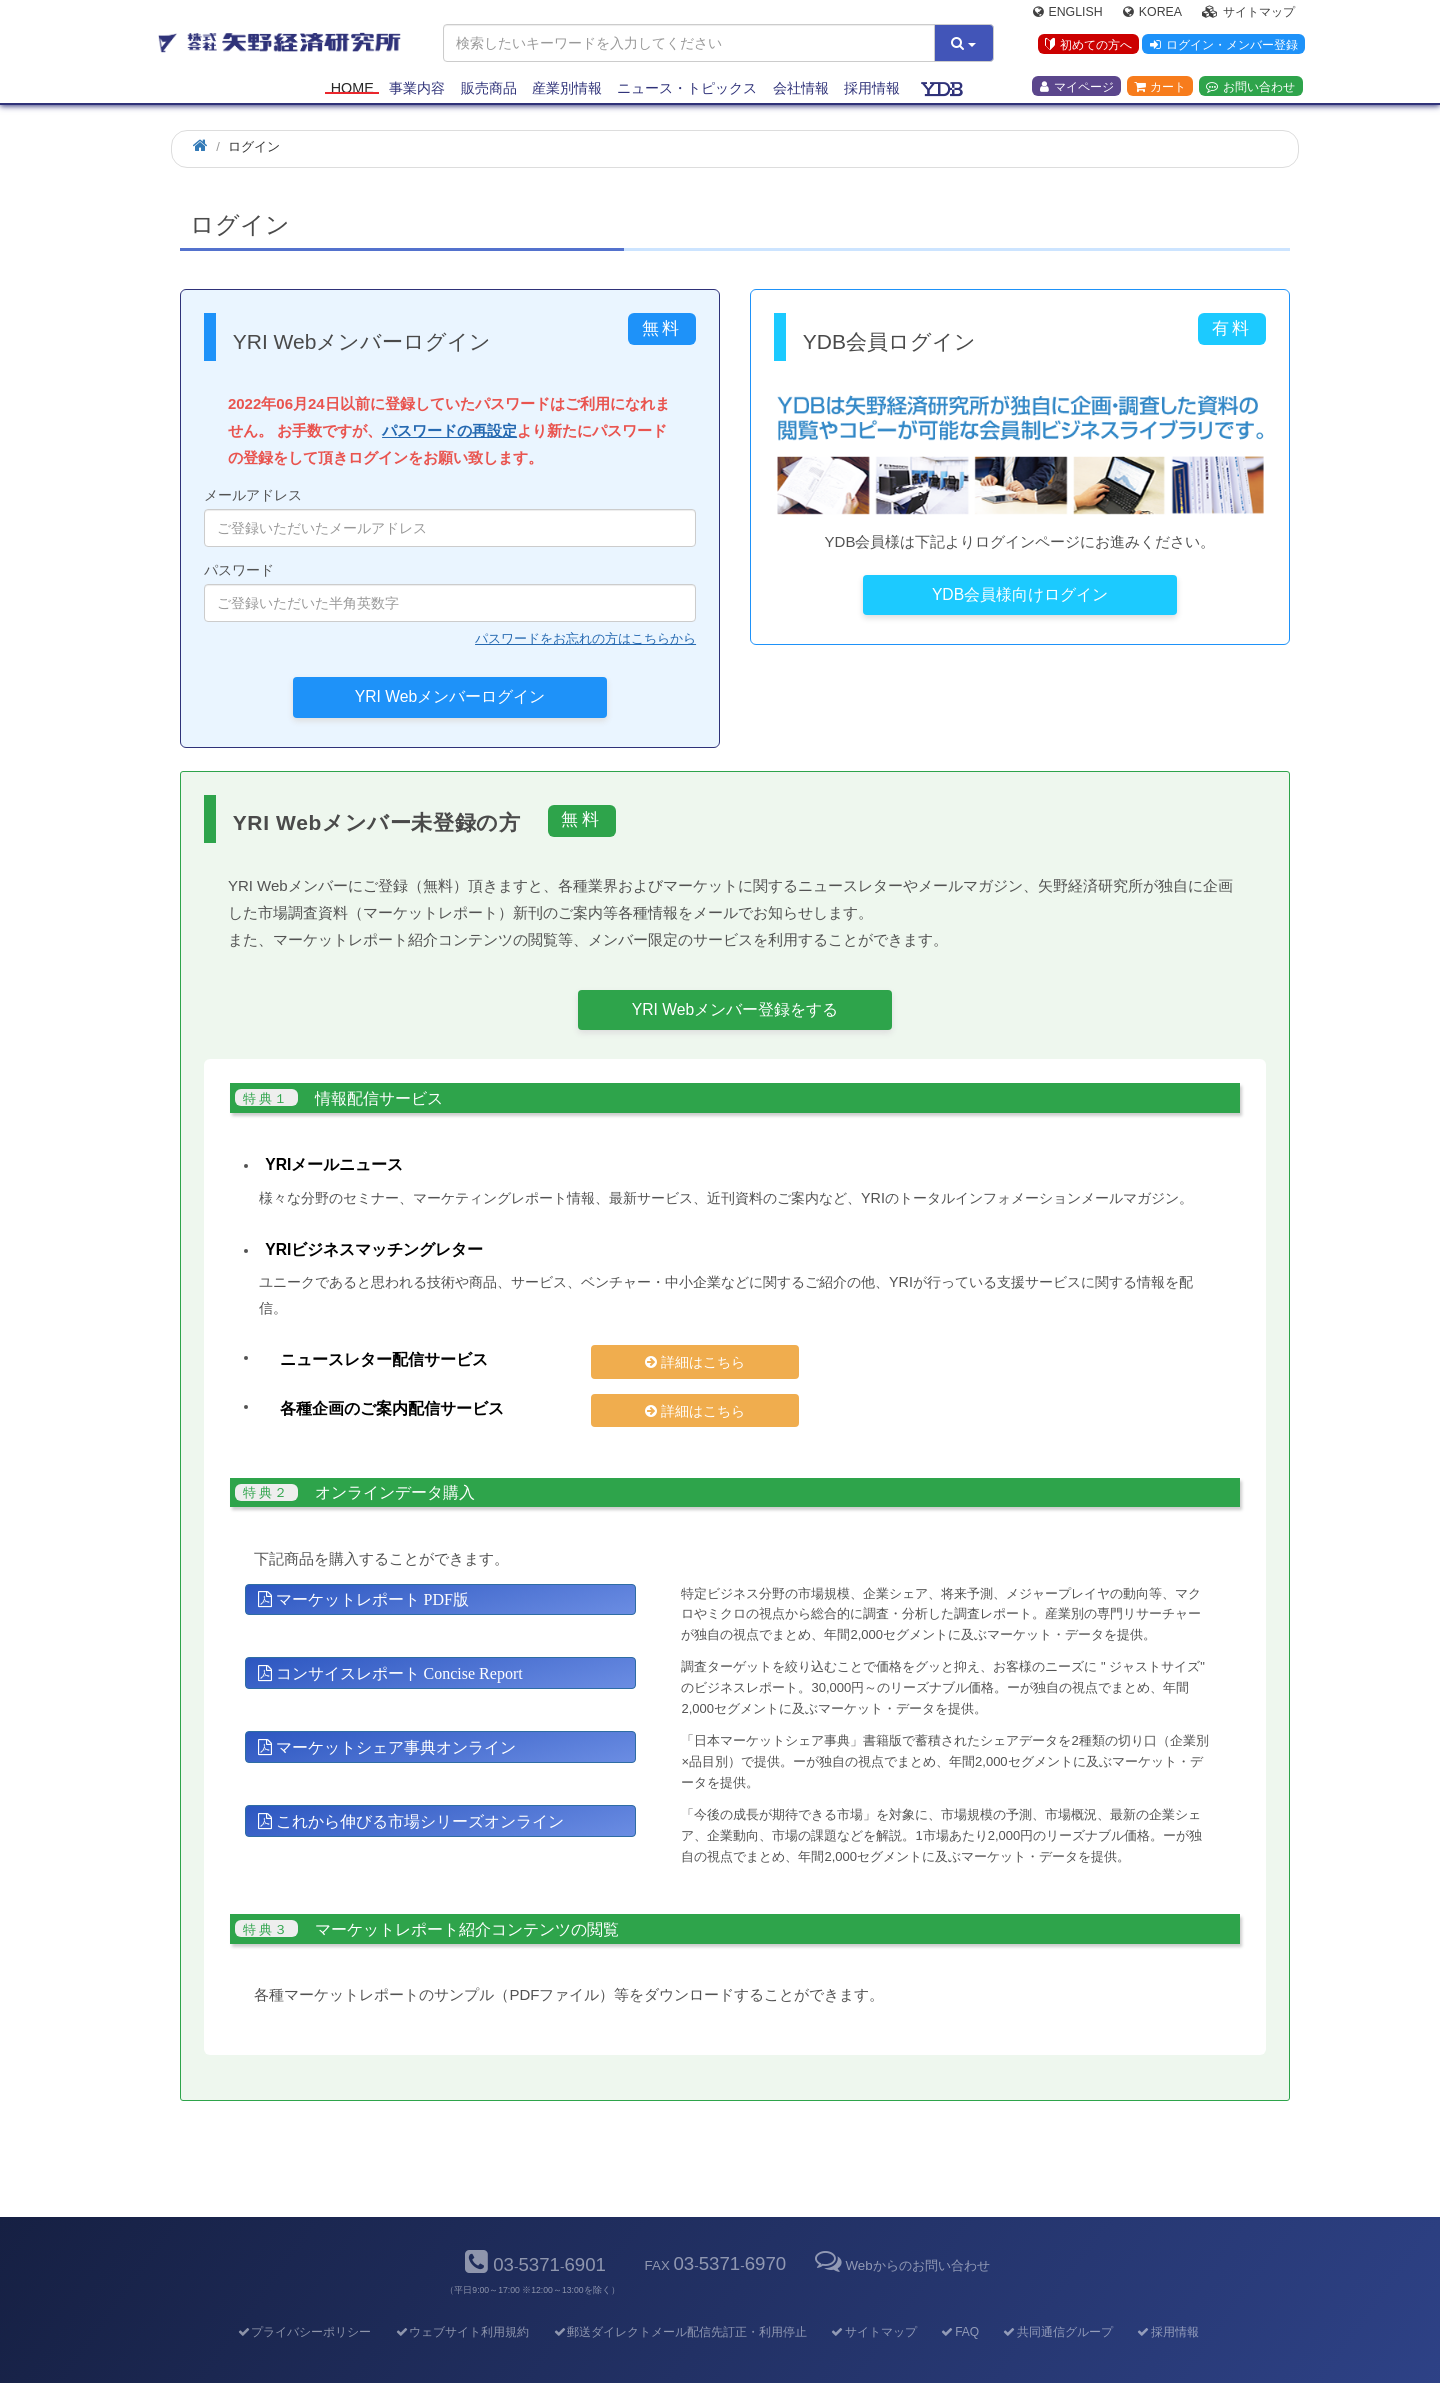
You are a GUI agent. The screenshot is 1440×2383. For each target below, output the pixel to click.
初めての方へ (1083, 49)
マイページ (1077, 91)
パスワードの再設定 (449, 430)
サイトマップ (1248, 16)
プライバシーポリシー (303, 2298)
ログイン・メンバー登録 (1221, 49)
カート (1160, 91)
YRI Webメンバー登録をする (735, 1009)
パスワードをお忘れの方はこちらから (585, 638)
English (1068, 16)
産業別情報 (567, 92)
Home (352, 92)
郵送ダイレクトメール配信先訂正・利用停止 (679, 2298)
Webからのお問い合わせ (900, 2231)
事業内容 (417, 92)
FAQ (959, 2298)
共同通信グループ (1057, 2298)
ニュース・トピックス (687, 92)
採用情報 (872, 92)
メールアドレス (450, 517)
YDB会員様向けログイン (1020, 594)
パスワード (450, 592)
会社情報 (801, 92)
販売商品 (489, 92)
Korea (1152, 16)
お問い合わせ (1250, 91)
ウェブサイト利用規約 (461, 2298)
